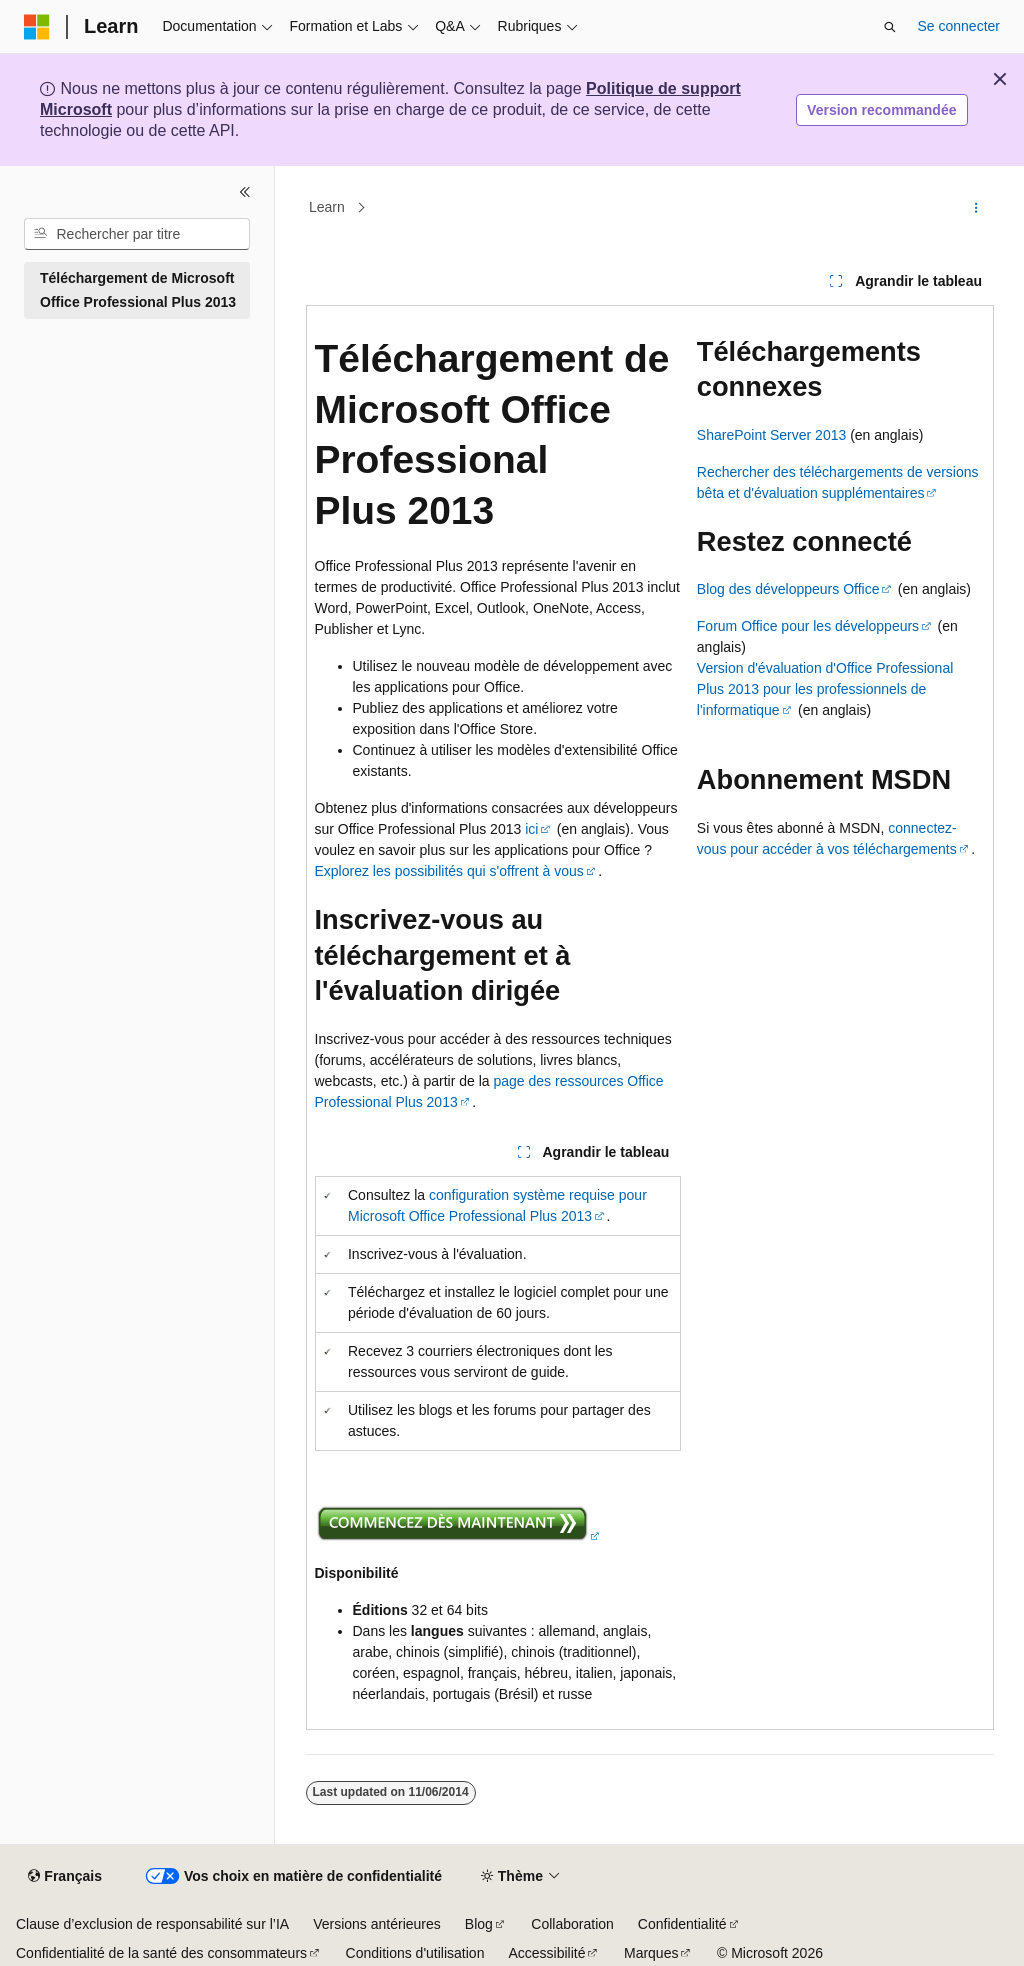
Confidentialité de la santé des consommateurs (161, 1953)
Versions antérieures (377, 1924)
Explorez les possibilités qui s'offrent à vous (449, 871)
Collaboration (572, 1924)
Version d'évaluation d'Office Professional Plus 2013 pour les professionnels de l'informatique (825, 689)
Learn (327, 208)
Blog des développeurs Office (788, 589)
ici (531, 829)
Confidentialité (682, 1924)
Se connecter (959, 26)
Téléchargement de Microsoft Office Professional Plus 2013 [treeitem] (138, 290)
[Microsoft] (37, 27)
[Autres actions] (975, 208)
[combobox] (137, 234)
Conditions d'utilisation (415, 1953)
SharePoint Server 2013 (771, 435)
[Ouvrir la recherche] (890, 27)
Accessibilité (546, 1953)
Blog (479, 1924)
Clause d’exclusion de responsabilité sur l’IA (152, 1924)
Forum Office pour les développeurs (808, 626)
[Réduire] (245, 192)
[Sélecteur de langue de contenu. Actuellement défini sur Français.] (64, 1877)
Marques (651, 1953)
